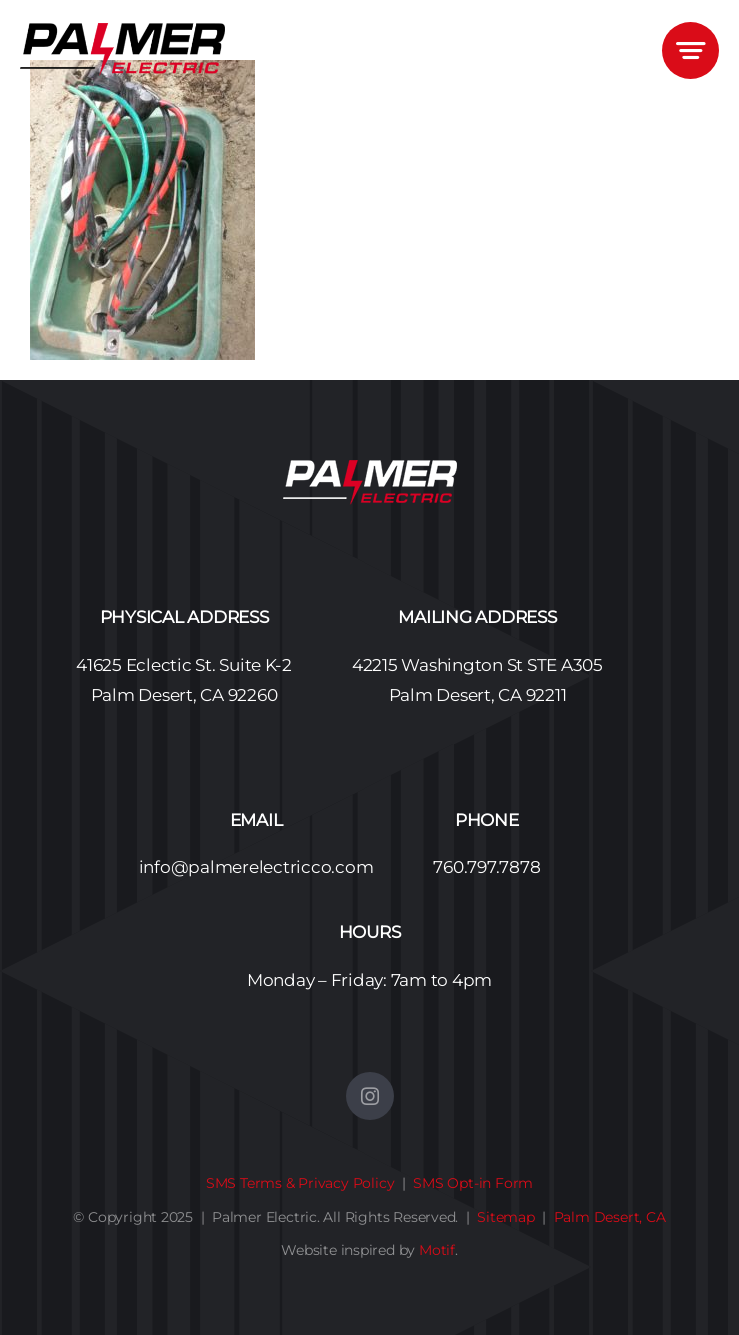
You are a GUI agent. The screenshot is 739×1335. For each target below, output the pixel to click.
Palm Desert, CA (610, 1217)
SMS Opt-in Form (473, 1183)
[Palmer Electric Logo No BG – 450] (122, 31)
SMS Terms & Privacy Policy (300, 1183)
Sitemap (506, 1217)
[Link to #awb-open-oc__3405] (690, 50)
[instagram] (370, 1096)
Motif (437, 1250)
